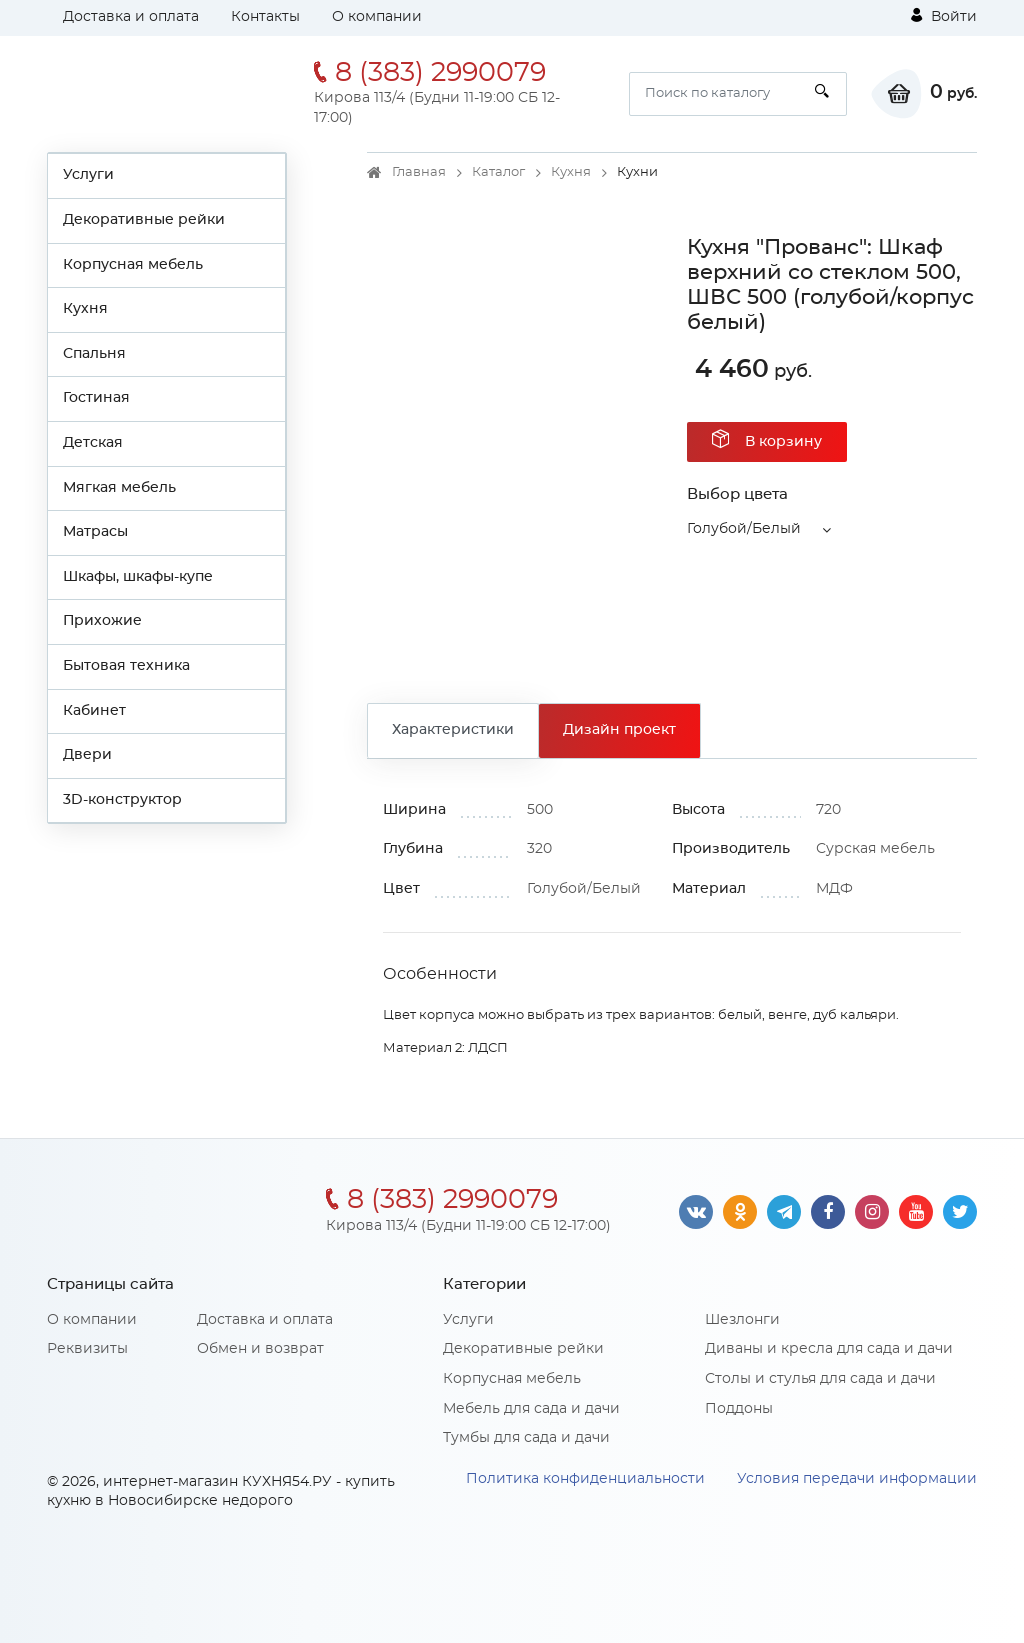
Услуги (88, 175)
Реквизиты (87, 1349)
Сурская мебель (875, 849)
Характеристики (453, 730)
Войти (944, 16)
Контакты (265, 17)
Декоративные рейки (144, 220)
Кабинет (94, 711)
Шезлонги (742, 1320)
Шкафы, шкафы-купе (138, 577)
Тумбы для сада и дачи (526, 1438)
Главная (419, 172)
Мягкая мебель (119, 488)
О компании (377, 17)
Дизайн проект (619, 730)
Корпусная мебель (133, 265)
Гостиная (96, 398)
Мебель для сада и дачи (531, 1409)
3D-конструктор (122, 800)
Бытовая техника (126, 666)
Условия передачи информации (857, 1479)
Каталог (498, 172)
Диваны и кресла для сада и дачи (829, 1349)
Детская (93, 443)
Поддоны (739, 1409)
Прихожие (102, 621)
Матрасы (95, 532)
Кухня (85, 309)
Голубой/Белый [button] (744, 529)
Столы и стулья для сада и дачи (820, 1379)
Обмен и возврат (260, 1349)
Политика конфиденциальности (585, 1479)
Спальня (94, 354)
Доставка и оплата (131, 17)
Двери (87, 755)
